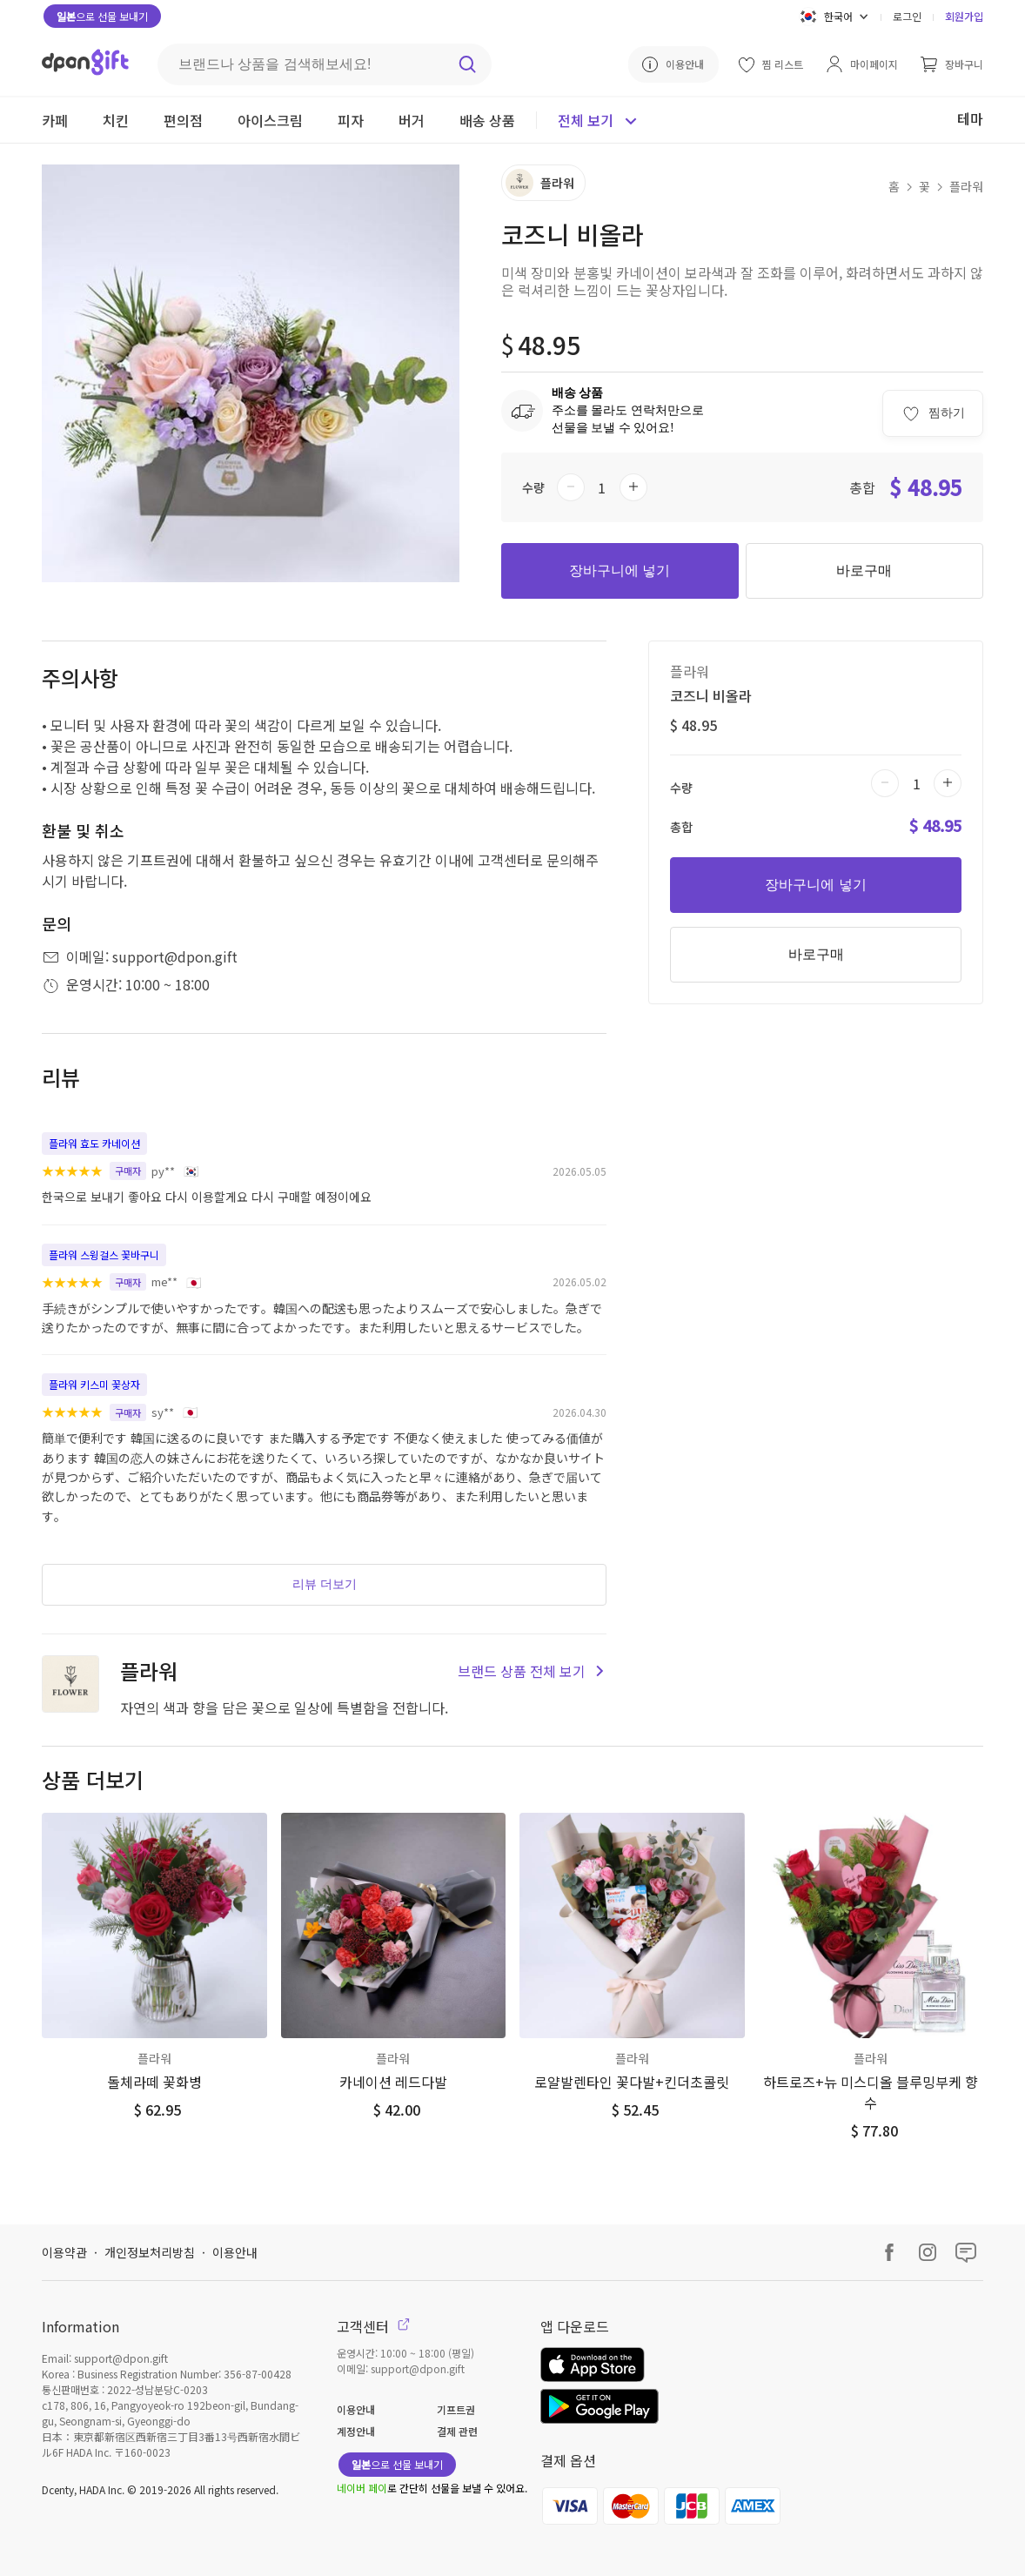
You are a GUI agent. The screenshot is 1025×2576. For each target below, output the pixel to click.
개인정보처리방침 (149, 2252)
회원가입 (964, 16)
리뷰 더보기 (324, 1584)
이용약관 (64, 2252)
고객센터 (373, 2326)
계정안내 (356, 2431)
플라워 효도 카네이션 (94, 1143)
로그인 (907, 16)
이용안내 (235, 2252)
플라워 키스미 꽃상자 (94, 1384)
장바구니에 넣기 (619, 570)
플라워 (966, 186)
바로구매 (864, 570)
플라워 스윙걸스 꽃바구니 (104, 1254)
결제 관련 (457, 2431)
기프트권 (456, 2409)
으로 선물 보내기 (102, 16)
